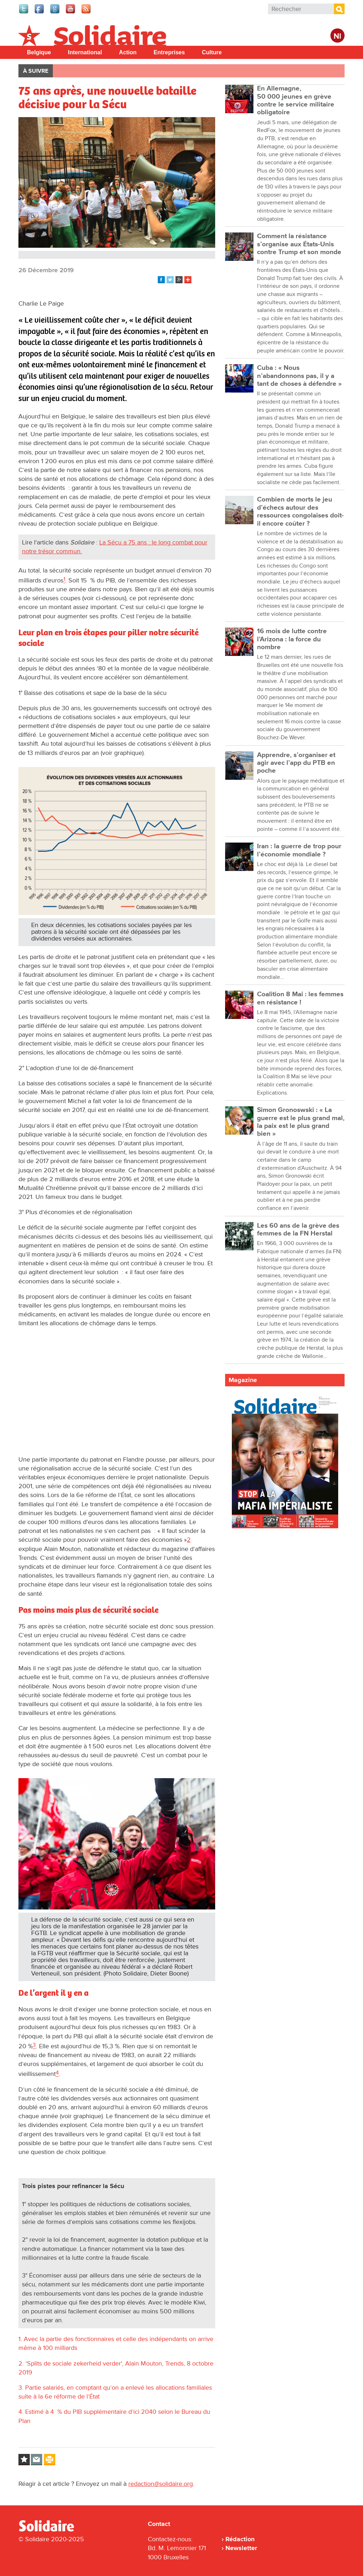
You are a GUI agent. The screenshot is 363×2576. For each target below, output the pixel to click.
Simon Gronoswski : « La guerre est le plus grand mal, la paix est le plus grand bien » (301, 1122)
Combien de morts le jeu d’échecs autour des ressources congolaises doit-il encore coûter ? (300, 511)
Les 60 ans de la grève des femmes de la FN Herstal (298, 1230)
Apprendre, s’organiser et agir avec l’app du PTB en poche (296, 763)
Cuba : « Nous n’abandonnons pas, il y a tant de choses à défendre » (299, 376)
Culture (212, 52)
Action (128, 52)
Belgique (39, 52)
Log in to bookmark (24, 2459)
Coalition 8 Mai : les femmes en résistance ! (300, 998)
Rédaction (240, 2539)
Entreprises (169, 52)
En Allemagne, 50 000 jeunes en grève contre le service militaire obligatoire (295, 100)
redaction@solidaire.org (160, 2484)
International (85, 52)
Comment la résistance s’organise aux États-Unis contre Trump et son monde (299, 244)
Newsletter (241, 2548)
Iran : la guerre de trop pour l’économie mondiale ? (299, 850)
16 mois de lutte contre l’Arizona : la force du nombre (292, 639)
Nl (337, 36)
